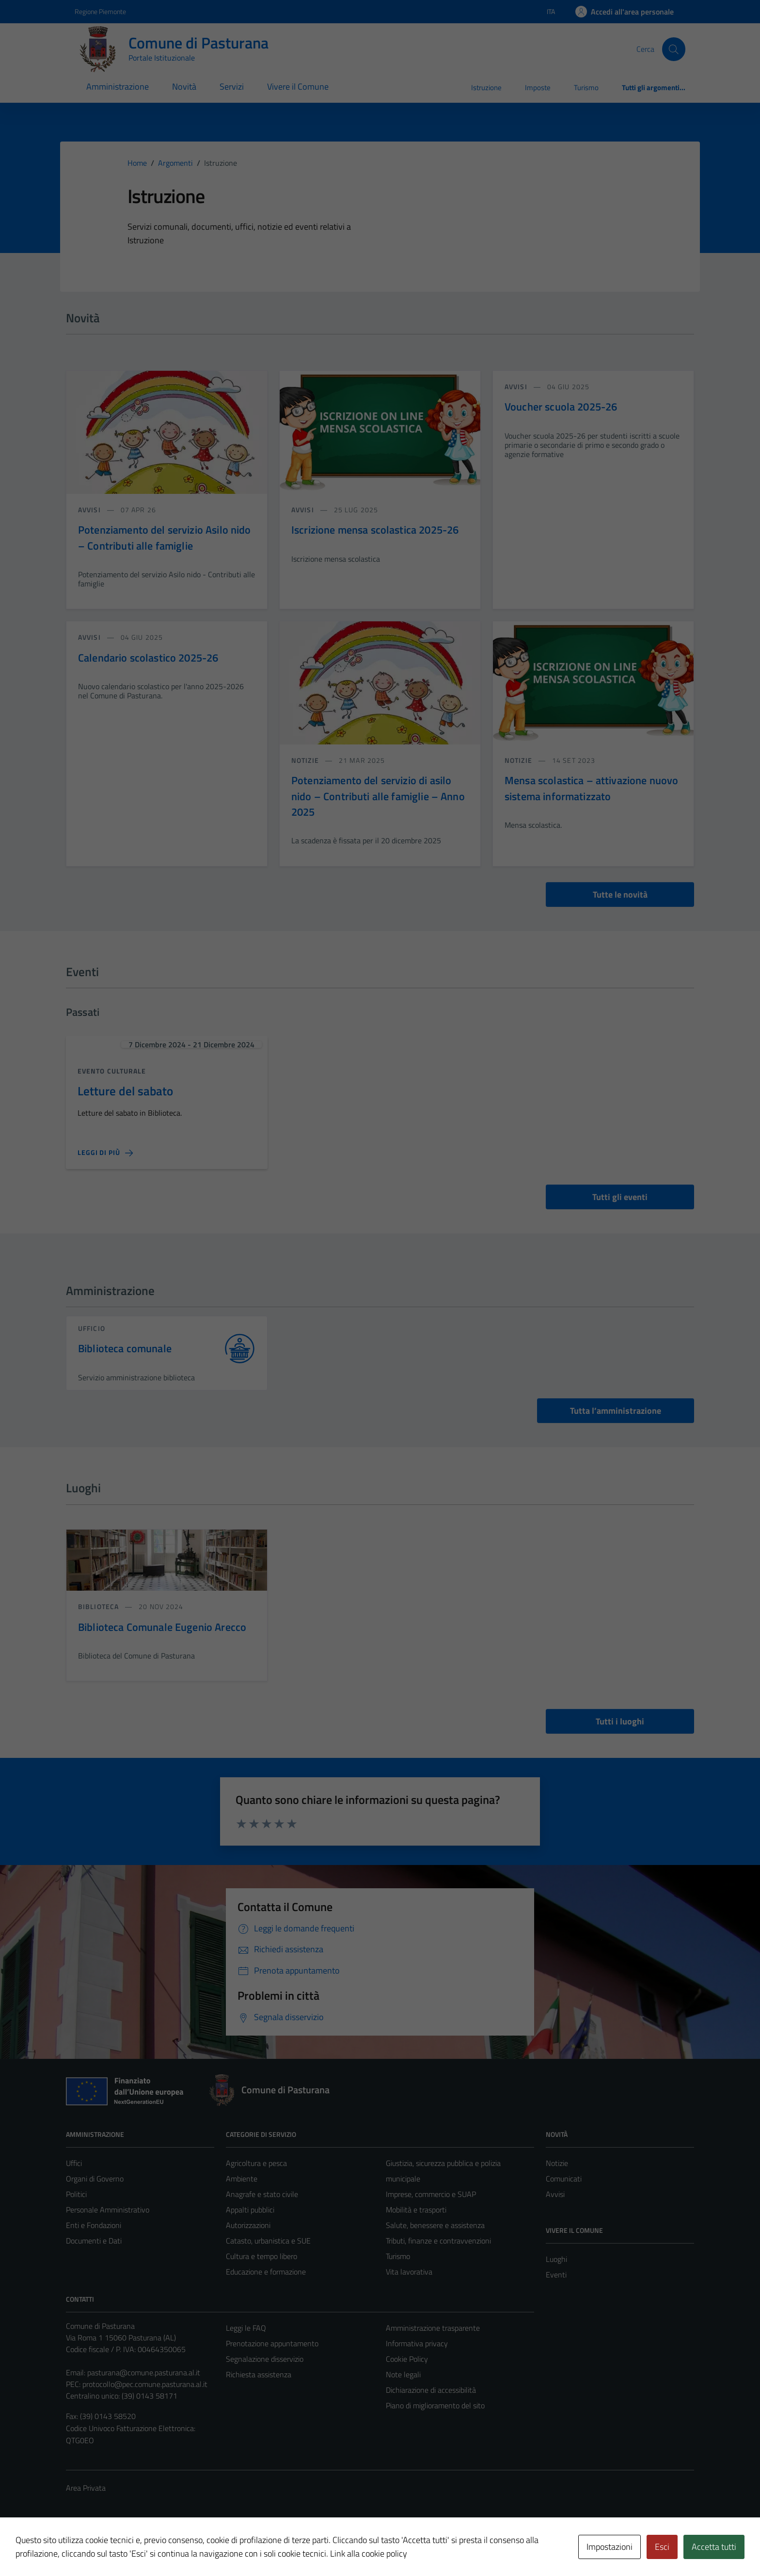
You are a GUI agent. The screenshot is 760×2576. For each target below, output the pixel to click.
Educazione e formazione (266, 2271)
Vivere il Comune (298, 86)
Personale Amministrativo (107, 2209)
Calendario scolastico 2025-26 (148, 657)
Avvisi (555, 2194)
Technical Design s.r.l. (131, 2548)
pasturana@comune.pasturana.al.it (143, 2372)
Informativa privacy (417, 2343)
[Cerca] (673, 49)
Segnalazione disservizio (264, 2359)
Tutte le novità (620, 894)
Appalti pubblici (250, 2209)
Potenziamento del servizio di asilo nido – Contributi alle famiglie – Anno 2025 (378, 796)
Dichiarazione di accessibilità (431, 2390)
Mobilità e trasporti (416, 2209)
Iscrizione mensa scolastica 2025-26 (375, 529)
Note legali (403, 2374)
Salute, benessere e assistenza (435, 2225)
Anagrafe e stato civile (262, 2194)
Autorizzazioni (248, 2225)
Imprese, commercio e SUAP (431, 2194)
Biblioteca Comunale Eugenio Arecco (162, 1627)
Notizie (557, 2163)
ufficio (91, 1328)
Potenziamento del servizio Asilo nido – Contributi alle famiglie (164, 537)
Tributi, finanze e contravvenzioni (438, 2240)
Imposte (538, 87)
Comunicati (564, 2178)
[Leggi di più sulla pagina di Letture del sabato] (105, 1152)
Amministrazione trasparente (433, 2328)
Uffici (74, 2163)
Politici (76, 2194)
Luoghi (556, 2259)
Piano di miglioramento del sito (435, 2405)
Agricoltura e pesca (256, 2163)
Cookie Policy (407, 2359)
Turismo (586, 87)
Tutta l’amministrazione (615, 1410)
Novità (184, 86)
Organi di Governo (95, 2178)
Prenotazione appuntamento (272, 2343)
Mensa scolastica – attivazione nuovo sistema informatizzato (591, 788)
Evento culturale (112, 1071)
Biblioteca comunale (125, 1349)
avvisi (90, 510)
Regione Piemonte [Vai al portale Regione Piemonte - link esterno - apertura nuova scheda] (100, 11)
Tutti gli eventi (620, 1196)
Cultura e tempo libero (261, 2256)
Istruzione (486, 87)
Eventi (556, 2274)
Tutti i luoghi (620, 1721)
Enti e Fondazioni (93, 2225)
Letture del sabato (125, 1090)
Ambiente (241, 2178)
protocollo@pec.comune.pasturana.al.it (144, 2384)
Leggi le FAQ (246, 2328)
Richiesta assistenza (258, 2374)
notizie (306, 760)
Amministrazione (117, 86)
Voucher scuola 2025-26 (561, 406)
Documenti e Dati (94, 2240)
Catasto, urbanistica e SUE (268, 2240)
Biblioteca (99, 1606)
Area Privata (86, 2488)
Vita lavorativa (409, 2271)
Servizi (232, 86)
